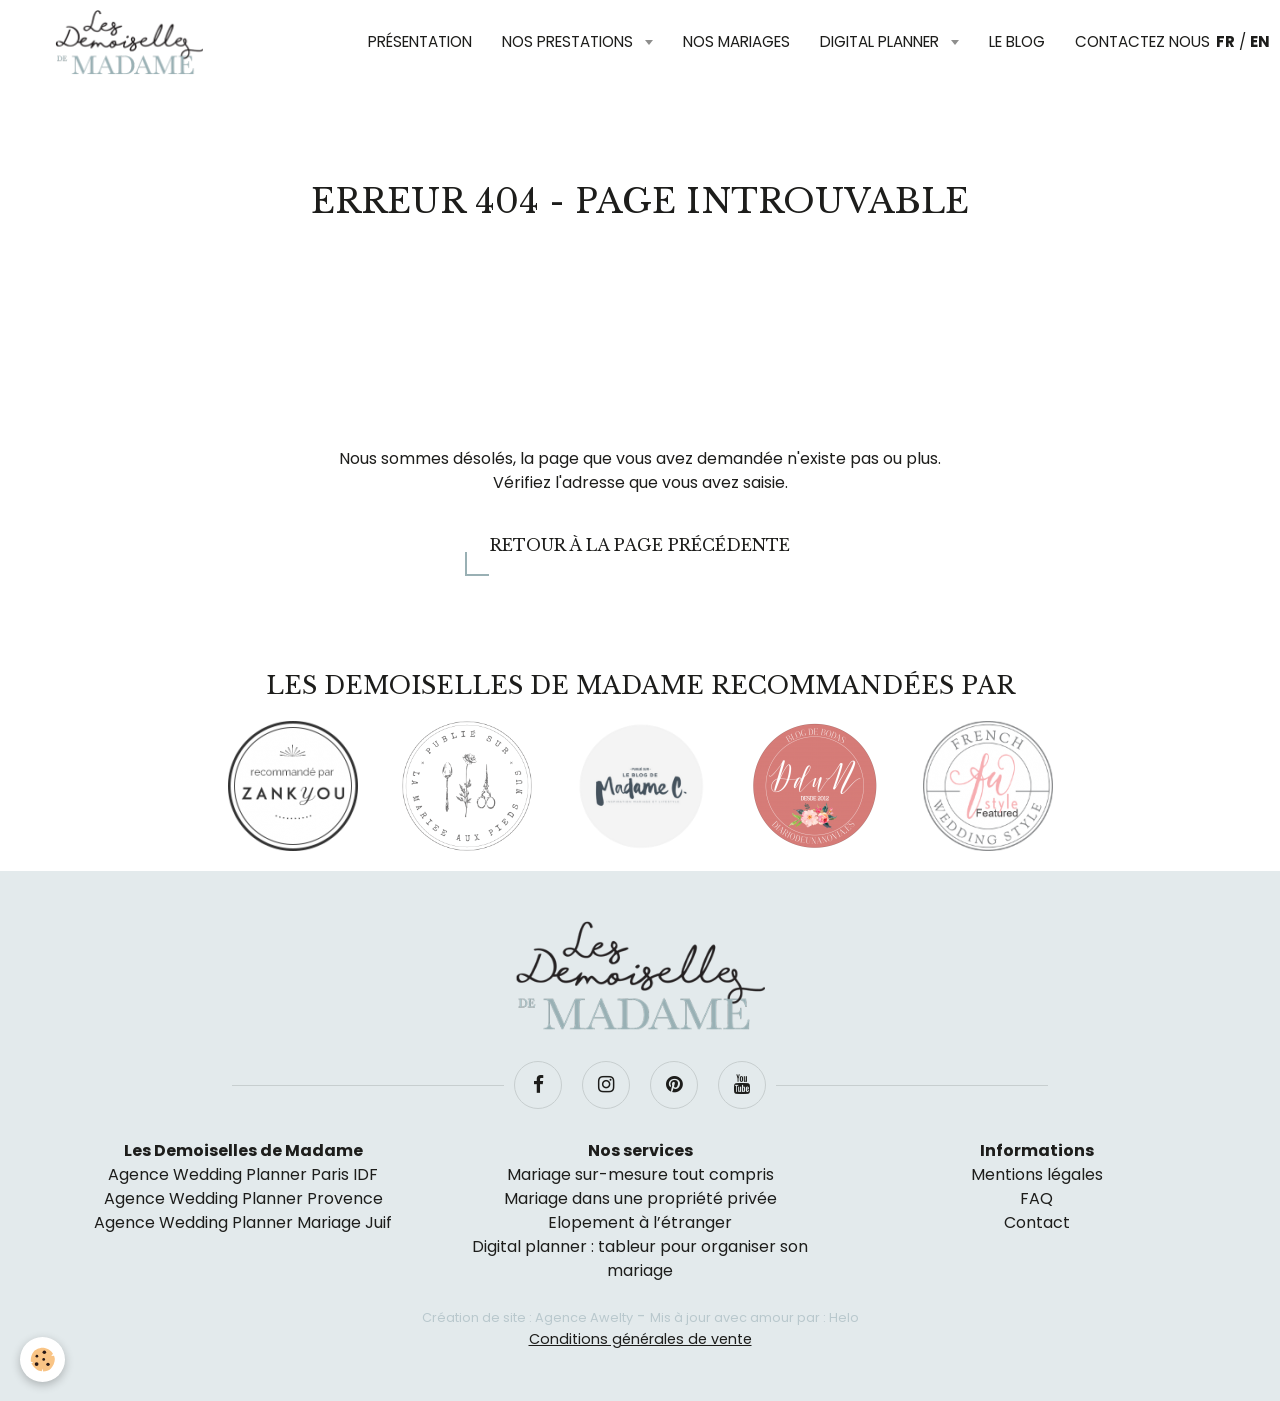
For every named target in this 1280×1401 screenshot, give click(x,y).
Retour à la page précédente (640, 545)
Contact (1037, 1222)
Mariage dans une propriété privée (640, 1198)
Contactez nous (1142, 41)
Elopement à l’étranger (640, 1222)
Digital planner (881, 41)
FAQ (1036, 1198)
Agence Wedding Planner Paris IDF (243, 1174)
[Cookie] (42, 1359)
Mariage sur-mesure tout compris (640, 1174)
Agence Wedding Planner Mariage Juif (243, 1222)
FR (1225, 41)
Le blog (1017, 41)
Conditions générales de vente (640, 1339)
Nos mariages (736, 41)
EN (1260, 41)
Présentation (420, 41)
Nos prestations (569, 41)
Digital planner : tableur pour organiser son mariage (640, 1258)
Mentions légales (1037, 1174)
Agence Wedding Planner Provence (243, 1198)
